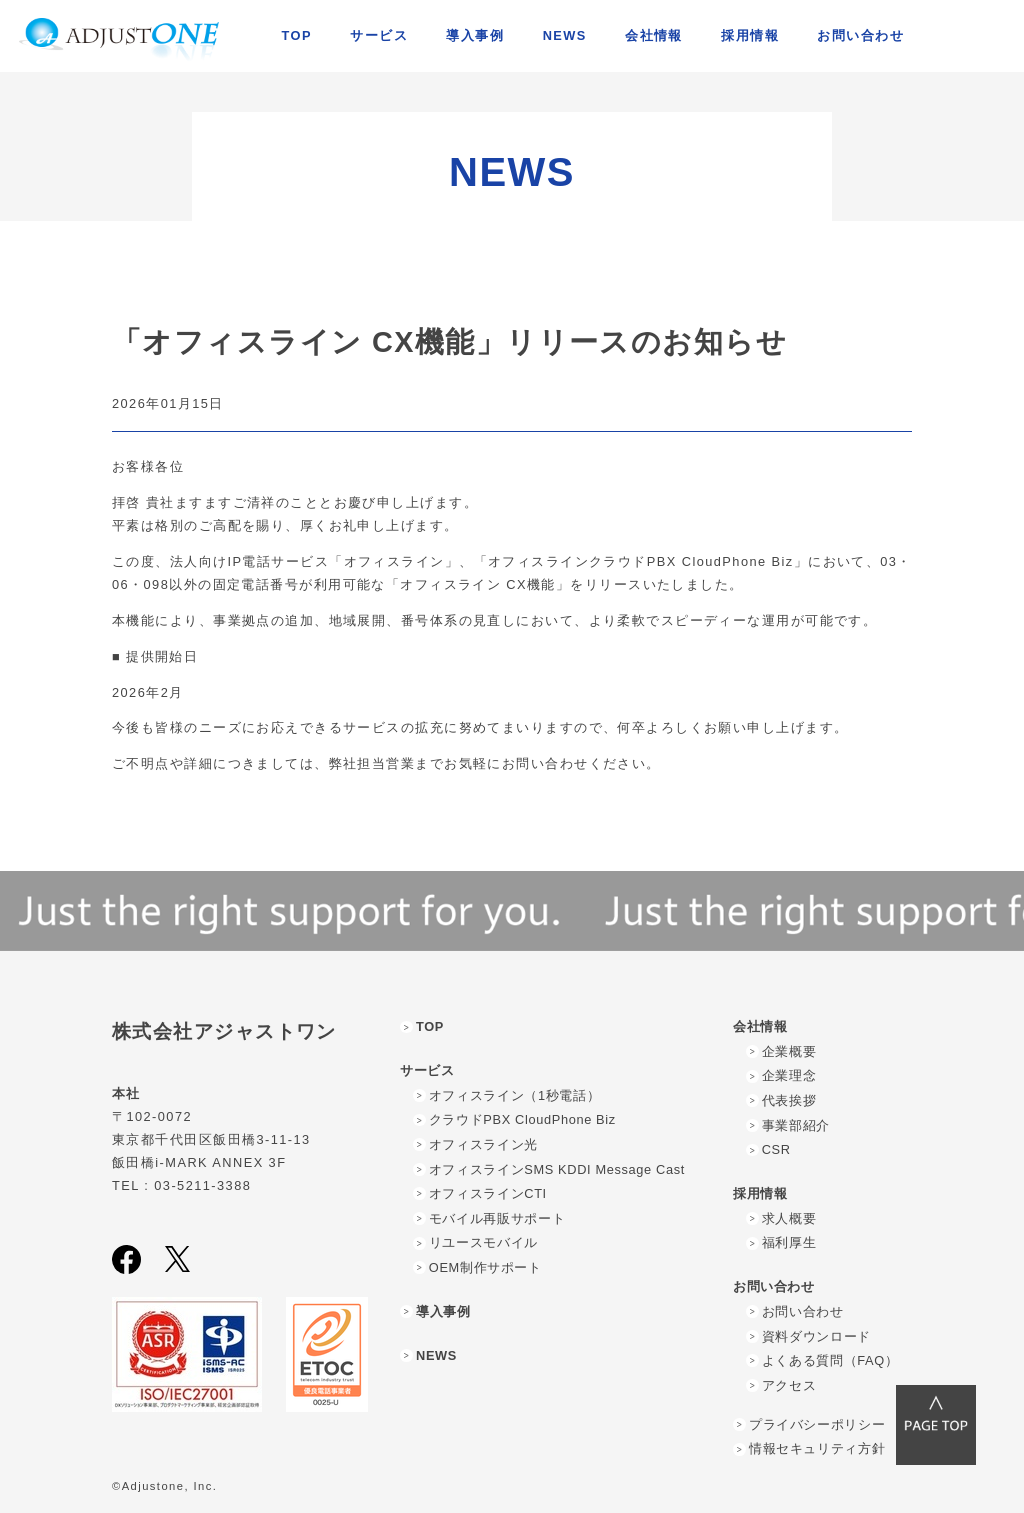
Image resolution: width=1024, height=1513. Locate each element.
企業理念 (789, 1075)
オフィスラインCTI (488, 1193)
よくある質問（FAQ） (830, 1360)
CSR (776, 1149)
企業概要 (789, 1051)
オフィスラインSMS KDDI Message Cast (557, 1169)
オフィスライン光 (483, 1144)
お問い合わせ (803, 1311)
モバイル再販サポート (497, 1218)
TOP (297, 35)
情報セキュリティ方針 (817, 1448)
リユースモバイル (483, 1242)
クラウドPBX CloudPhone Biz (522, 1119)
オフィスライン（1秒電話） (514, 1095)
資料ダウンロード (816, 1336)
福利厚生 (789, 1242)
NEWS (565, 35)
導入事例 (475, 35)
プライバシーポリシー (817, 1424)
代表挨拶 (789, 1100)
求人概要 (789, 1218)
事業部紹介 (796, 1125)
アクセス (789, 1385)
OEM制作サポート (485, 1267)
